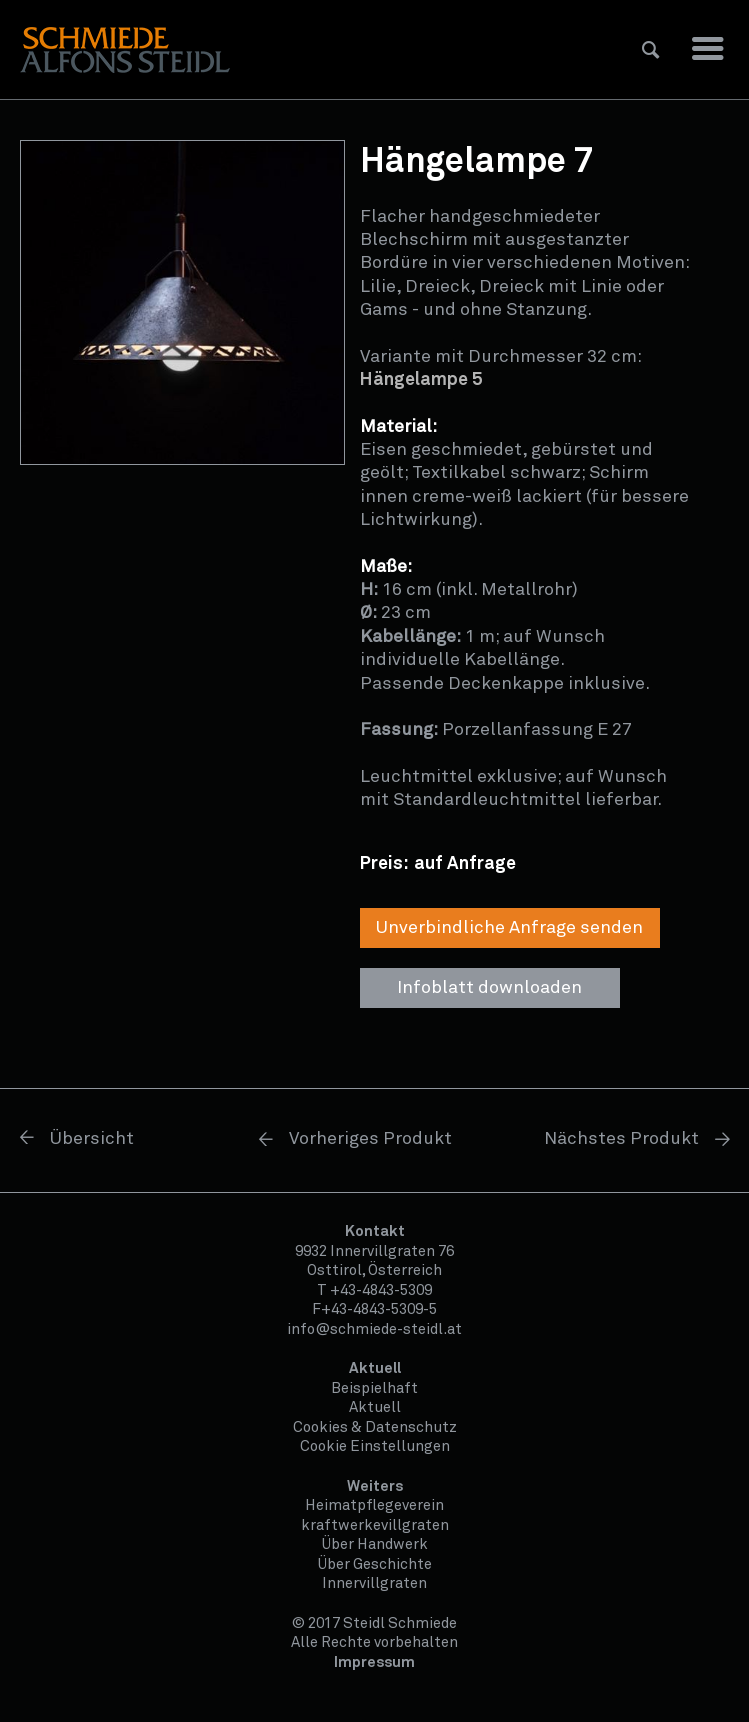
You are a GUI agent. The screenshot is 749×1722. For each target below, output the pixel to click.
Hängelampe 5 (421, 380)
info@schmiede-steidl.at (374, 1329)
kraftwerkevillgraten (375, 1525)
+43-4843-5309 (381, 1290)
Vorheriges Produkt (370, 1139)
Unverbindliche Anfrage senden (509, 928)
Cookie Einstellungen (375, 1446)
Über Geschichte (375, 1564)
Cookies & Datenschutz (375, 1427)
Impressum (374, 1662)
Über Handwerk (375, 1544)
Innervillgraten (374, 1583)
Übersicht (92, 1139)
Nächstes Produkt (621, 1139)
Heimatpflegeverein (374, 1505)
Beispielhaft (374, 1388)
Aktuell (375, 1407)
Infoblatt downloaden (489, 988)
